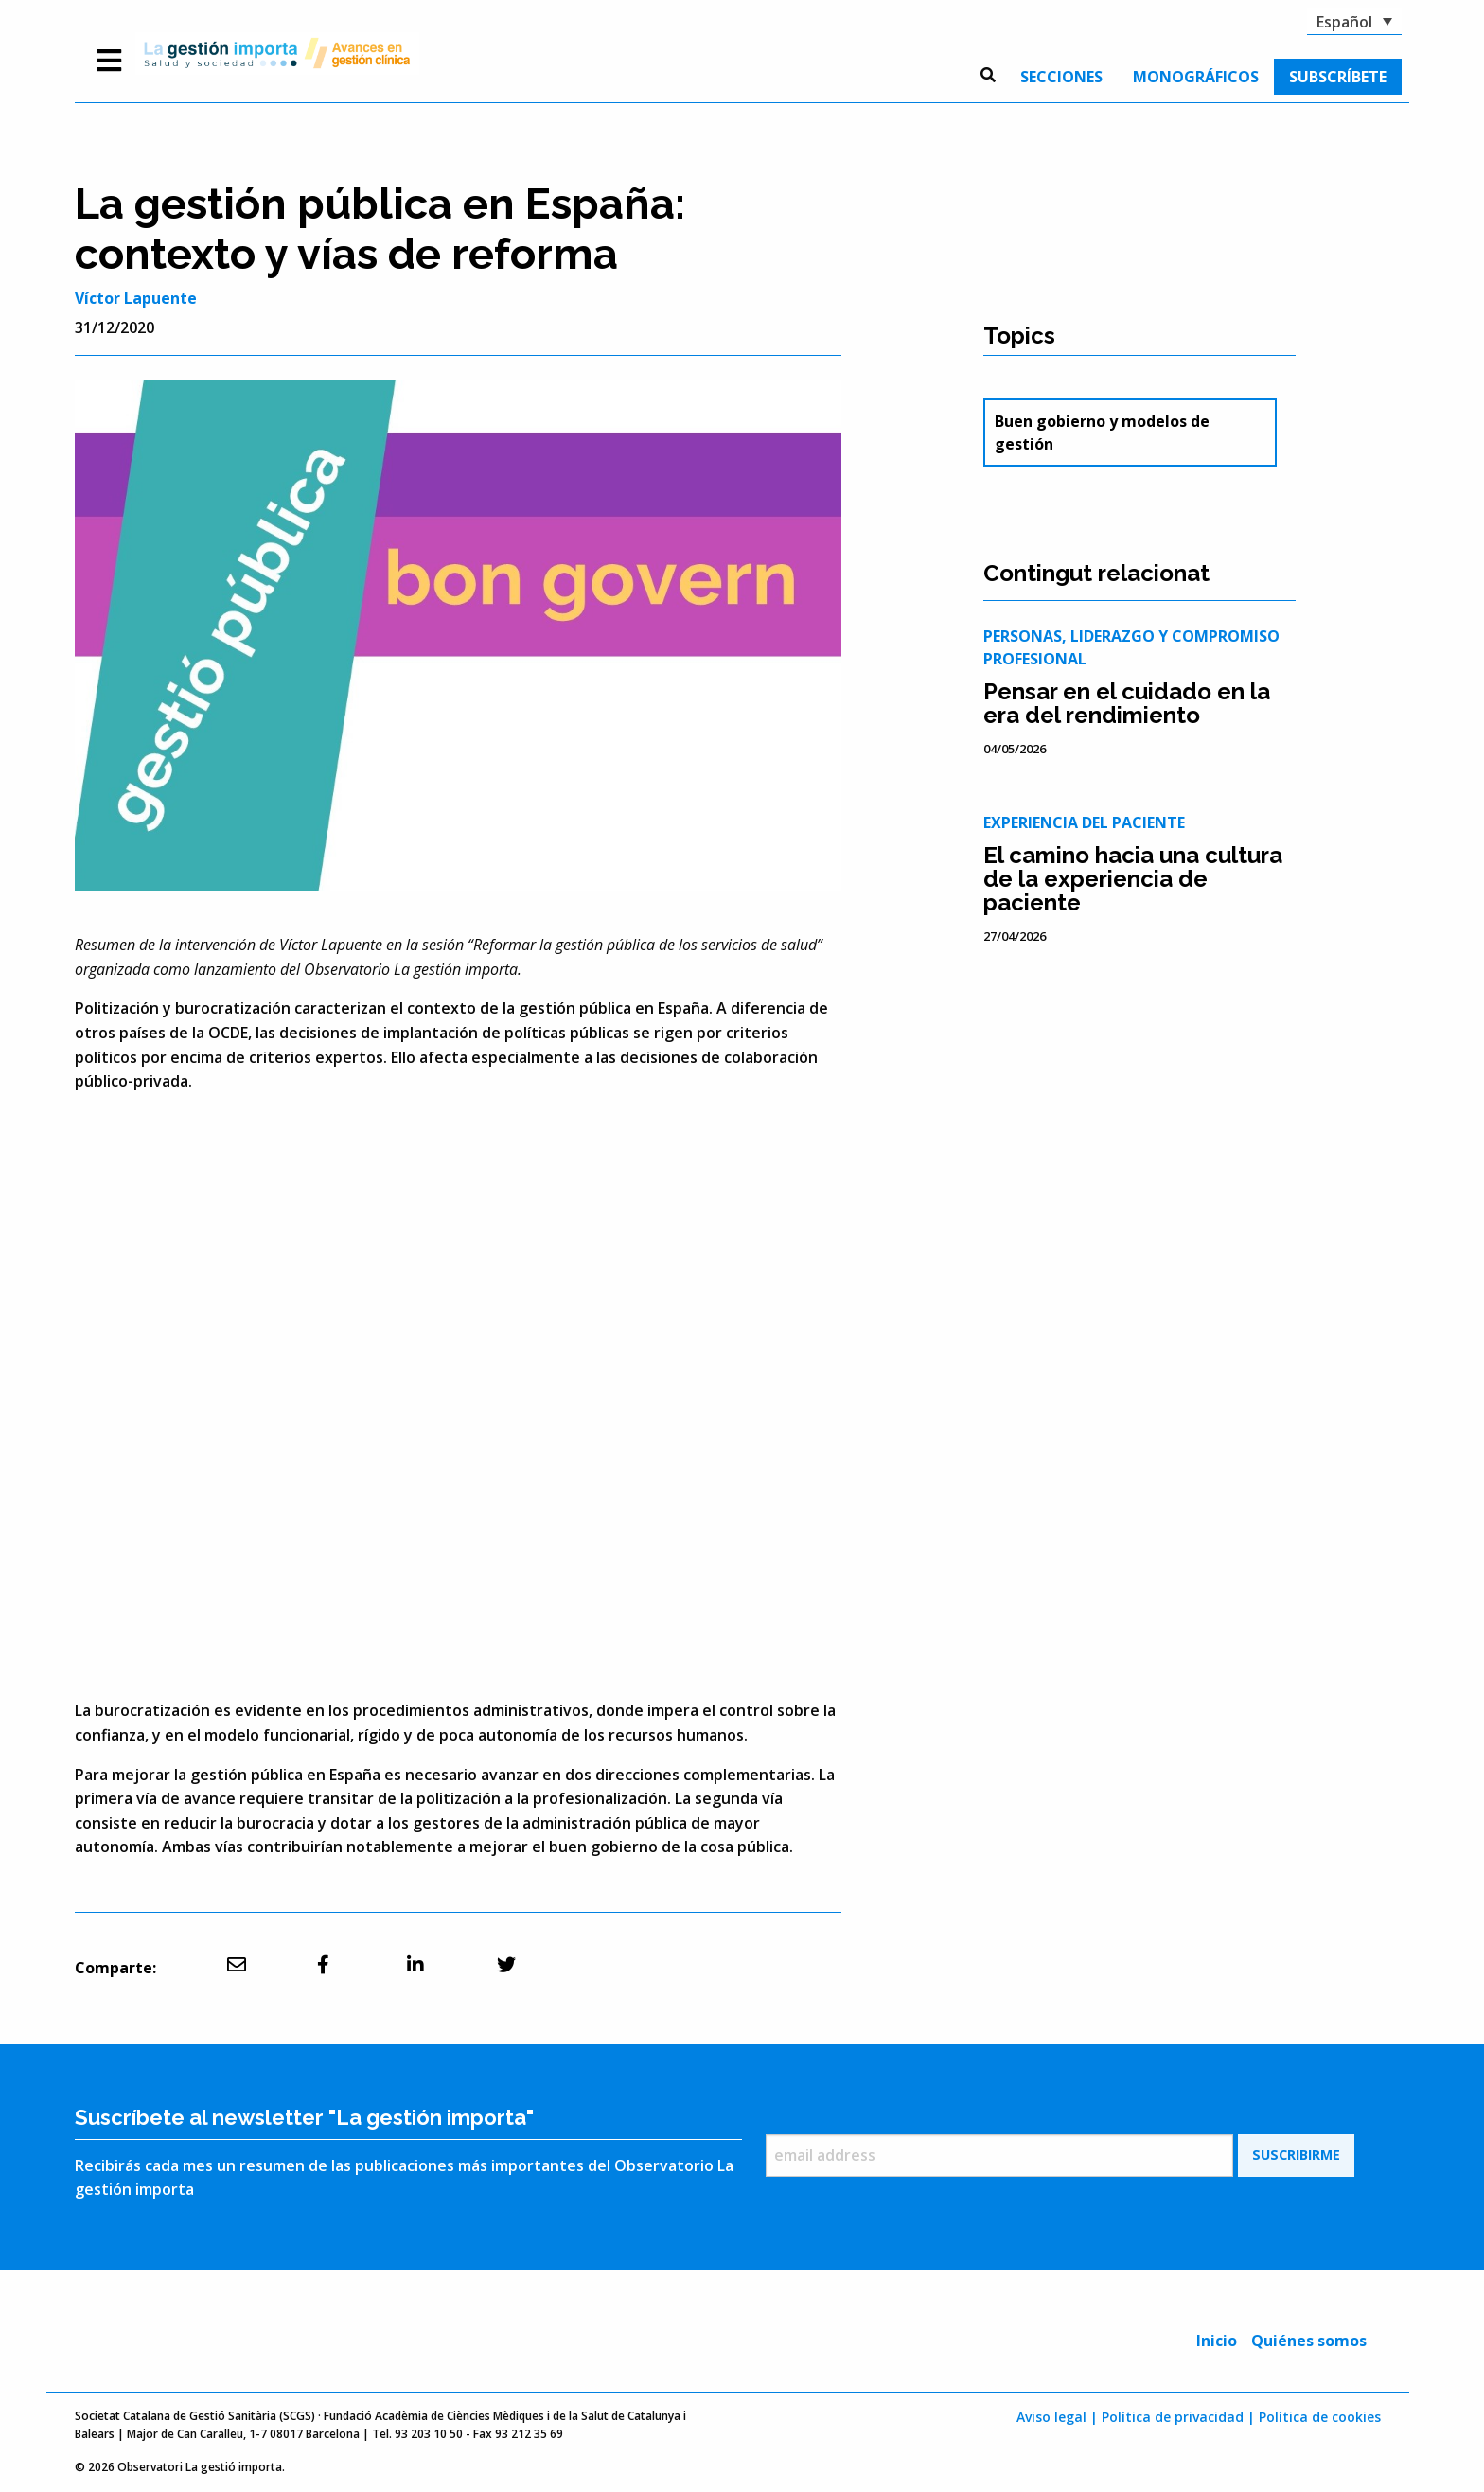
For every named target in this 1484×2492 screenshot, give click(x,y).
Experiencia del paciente (1084, 822)
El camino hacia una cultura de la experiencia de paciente (1132, 878)
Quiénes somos (1309, 2340)
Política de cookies (1320, 2417)
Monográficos (1196, 76)
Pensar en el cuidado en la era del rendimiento (1126, 703)
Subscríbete (1338, 76)
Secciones (1061, 76)
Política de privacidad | (1178, 2417)
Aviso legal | (1057, 2417)
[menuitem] (1061, 77)
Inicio (1216, 2340)
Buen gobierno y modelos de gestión (1102, 432)
